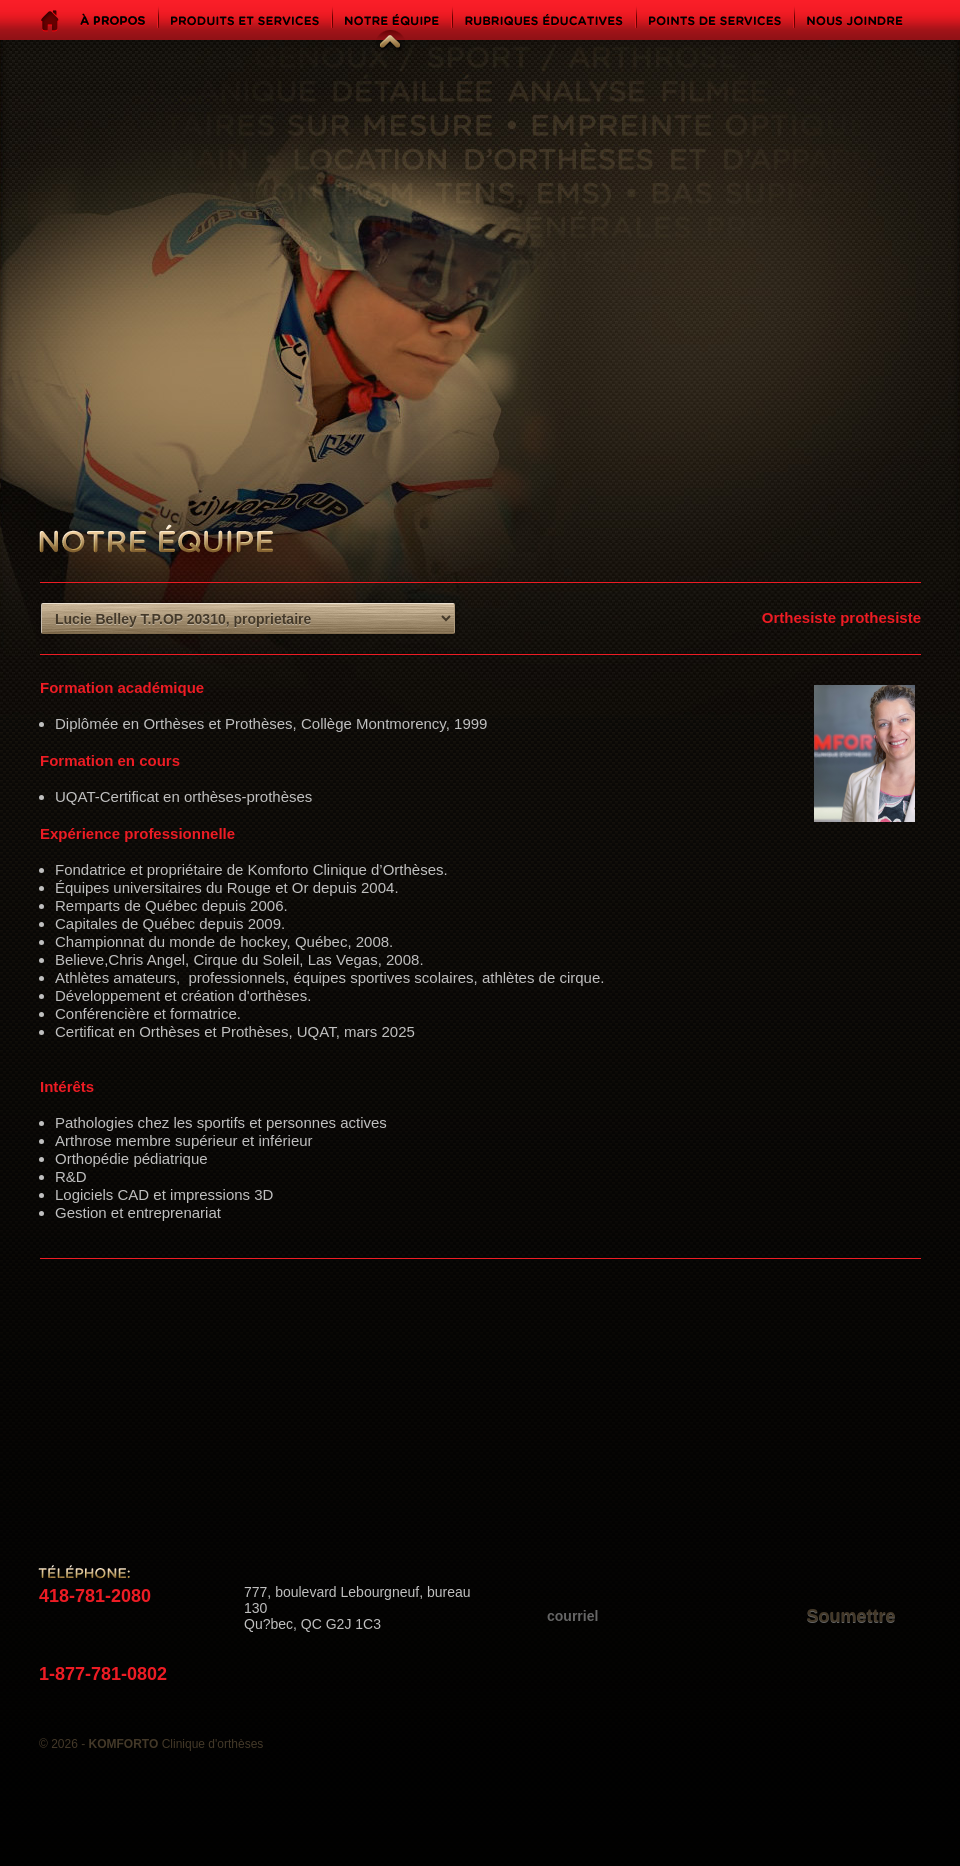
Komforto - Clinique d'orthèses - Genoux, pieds (758, 282)
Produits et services (245, 20)
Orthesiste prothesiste (841, 617)
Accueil (50, 21)
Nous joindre (855, 20)
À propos (112, 20)
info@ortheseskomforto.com (344, 1673)
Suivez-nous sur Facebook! (68, 1513)
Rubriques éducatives (544, 20)
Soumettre (850, 1616)
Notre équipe (375, 24)
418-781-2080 (95, 1596)
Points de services (715, 20)
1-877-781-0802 (103, 1674)
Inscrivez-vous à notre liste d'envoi (724, 1580)
